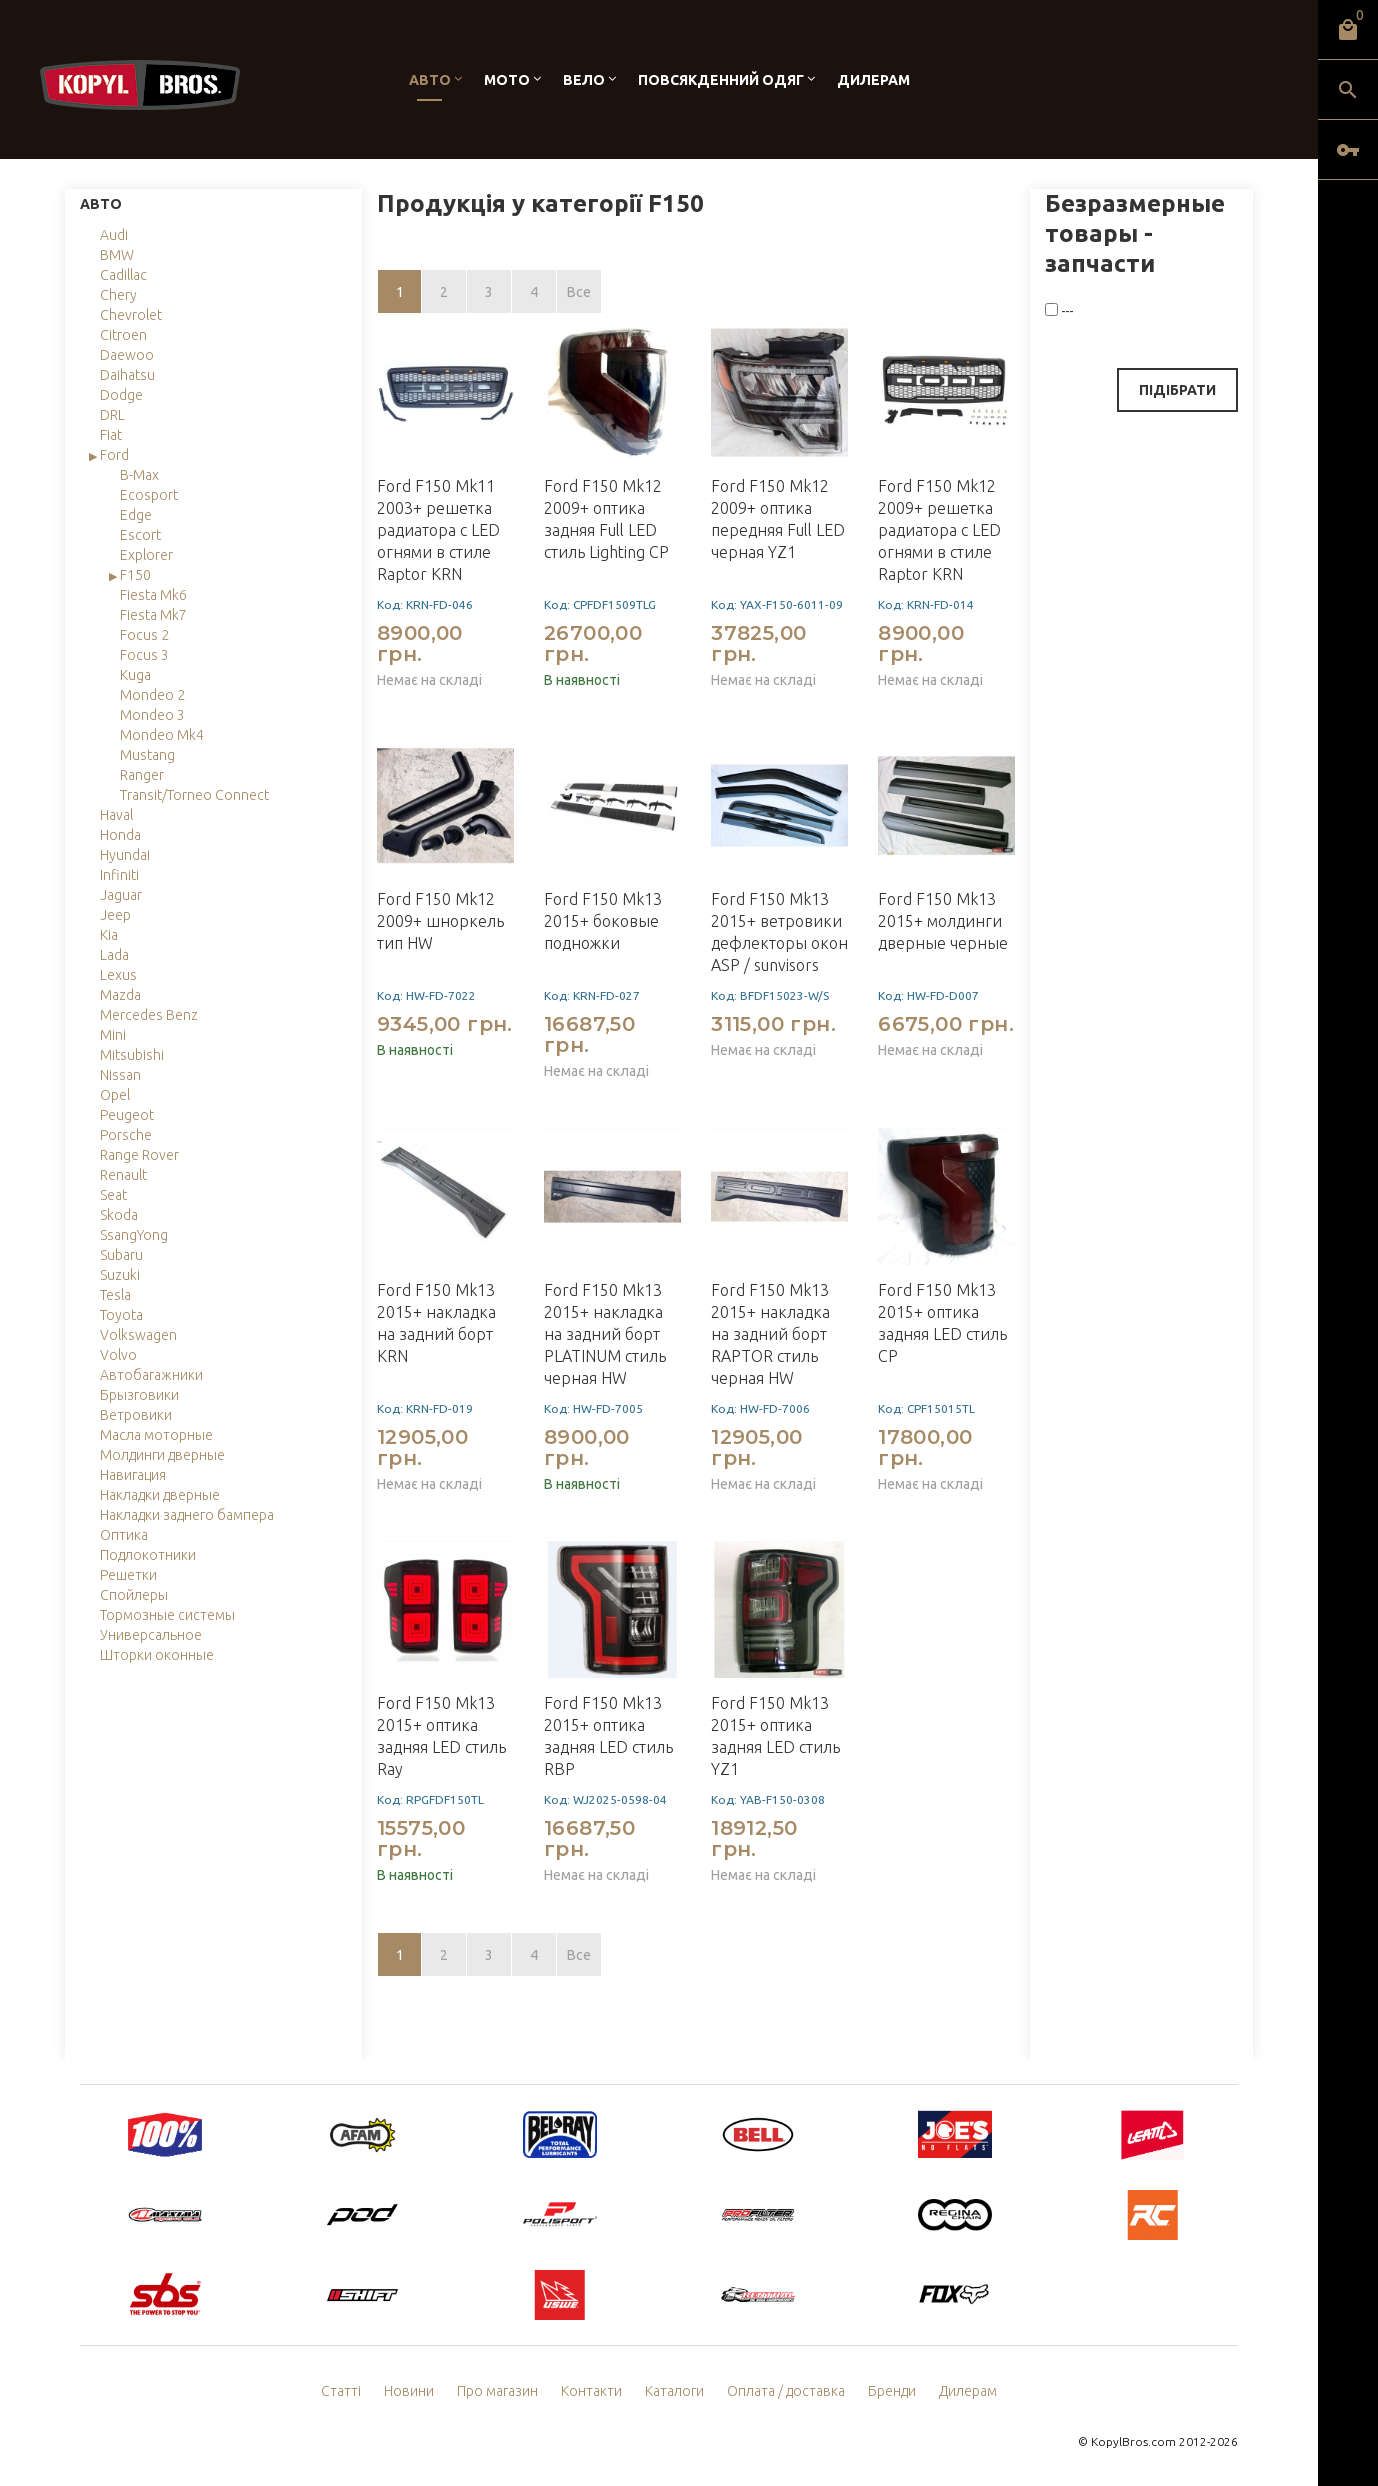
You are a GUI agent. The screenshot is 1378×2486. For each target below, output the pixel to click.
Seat (113, 1195)
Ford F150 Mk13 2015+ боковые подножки (603, 921)
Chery (118, 295)
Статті (341, 2391)
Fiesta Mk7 (153, 615)
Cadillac (123, 275)
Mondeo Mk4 (162, 735)
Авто (430, 80)
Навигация (133, 1475)
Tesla (115, 1295)
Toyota (121, 1315)
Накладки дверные (160, 1495)
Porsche (126, 1135)
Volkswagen (138, 1335)
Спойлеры (134, 1595)
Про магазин (497, 2391)
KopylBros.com (1133, 2441)
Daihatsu (127, 375)
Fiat (111, 435)
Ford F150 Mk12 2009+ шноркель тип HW (440, 921)
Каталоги (674, 2391)
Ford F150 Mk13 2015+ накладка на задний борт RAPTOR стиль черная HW (770, 1334)
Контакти (591, 2391)
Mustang (147, 755)
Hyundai (125, 855)
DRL (112, 415)
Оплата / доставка (786, 2391)
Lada (114, 955)
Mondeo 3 (152, 715)
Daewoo (127, 355)
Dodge (121, 395)
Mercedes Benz (149, 1015)
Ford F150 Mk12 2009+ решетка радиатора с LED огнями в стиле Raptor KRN (939, 530)
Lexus (118, 975)
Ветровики (136, 1415)
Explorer (146, 555)
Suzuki (120, 1275)
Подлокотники (148, 1555)
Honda (120, 835)
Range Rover (139, 1155)
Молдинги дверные (162, 1455)
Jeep (115, 915)
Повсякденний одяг (721, 80)
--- (1059, 310)
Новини (409, 2391)
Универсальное (151, 1635)
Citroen (123, 335)
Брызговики (139, 1395)
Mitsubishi (132, 1055)
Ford (114, 455)
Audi (114, 235)
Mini (113, 1035)
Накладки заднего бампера (187, 1515)
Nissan (120, 1075)
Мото (507, 80)
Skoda (119, 1215)
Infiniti (119, 875)
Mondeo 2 (152, 695)
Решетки (128, 1575)
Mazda (120, 995)
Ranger (142, 775)
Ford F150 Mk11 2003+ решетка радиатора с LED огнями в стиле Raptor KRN (438, 530)
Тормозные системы (167, 1615)
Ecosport (149, 495)
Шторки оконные (157, 1655)
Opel (115, 1095)
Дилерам (873, 80)
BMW (117, 255)
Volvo (118, 1355)
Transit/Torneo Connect (194, 795)
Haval (116, 815)
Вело (584, 80)
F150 (135, 575)
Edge (136, 515)
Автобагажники (151, 1375)
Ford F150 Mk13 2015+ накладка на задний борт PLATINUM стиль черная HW (605, 1334)
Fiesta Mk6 (153, 595)
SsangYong (134, 1235)
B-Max (139, 475)
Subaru (121, 1255)
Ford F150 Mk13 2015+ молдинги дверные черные (943, 921)
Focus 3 (144, 655)
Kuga (135, 675)
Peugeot (127, 1115)
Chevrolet (131, 315)
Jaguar (121, 895)
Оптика (124, 1535)
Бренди (892, 2391)
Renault (123, 1175)
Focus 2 (144, 635)
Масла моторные (156, 1435)
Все (579, 292)
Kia (109, 935)
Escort (140, 535)
